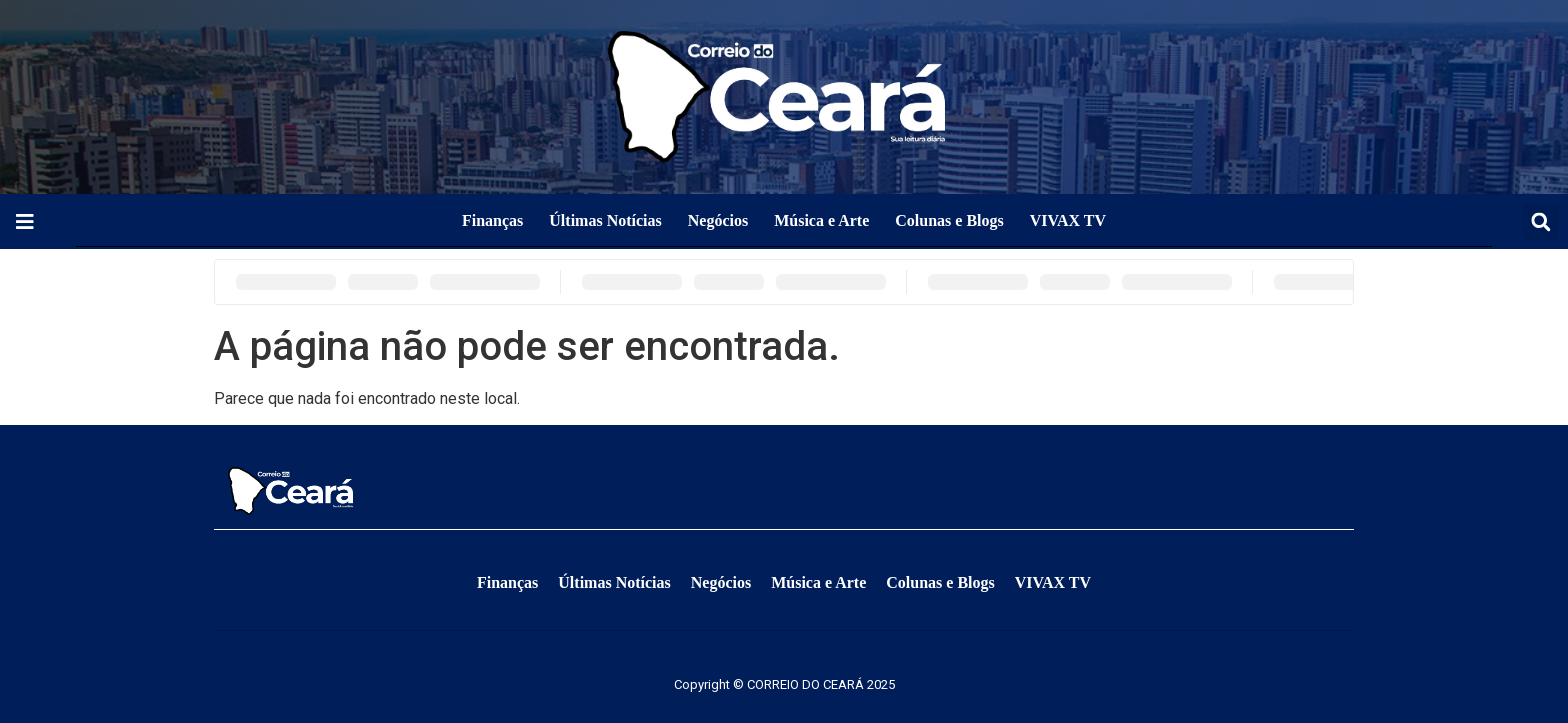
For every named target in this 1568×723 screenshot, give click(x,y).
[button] (1540, 221)
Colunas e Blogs (949, 220)
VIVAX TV (1068, 220)
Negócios (718, 220)
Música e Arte (821, 220)
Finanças (492, 220)
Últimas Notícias (605, 220)
